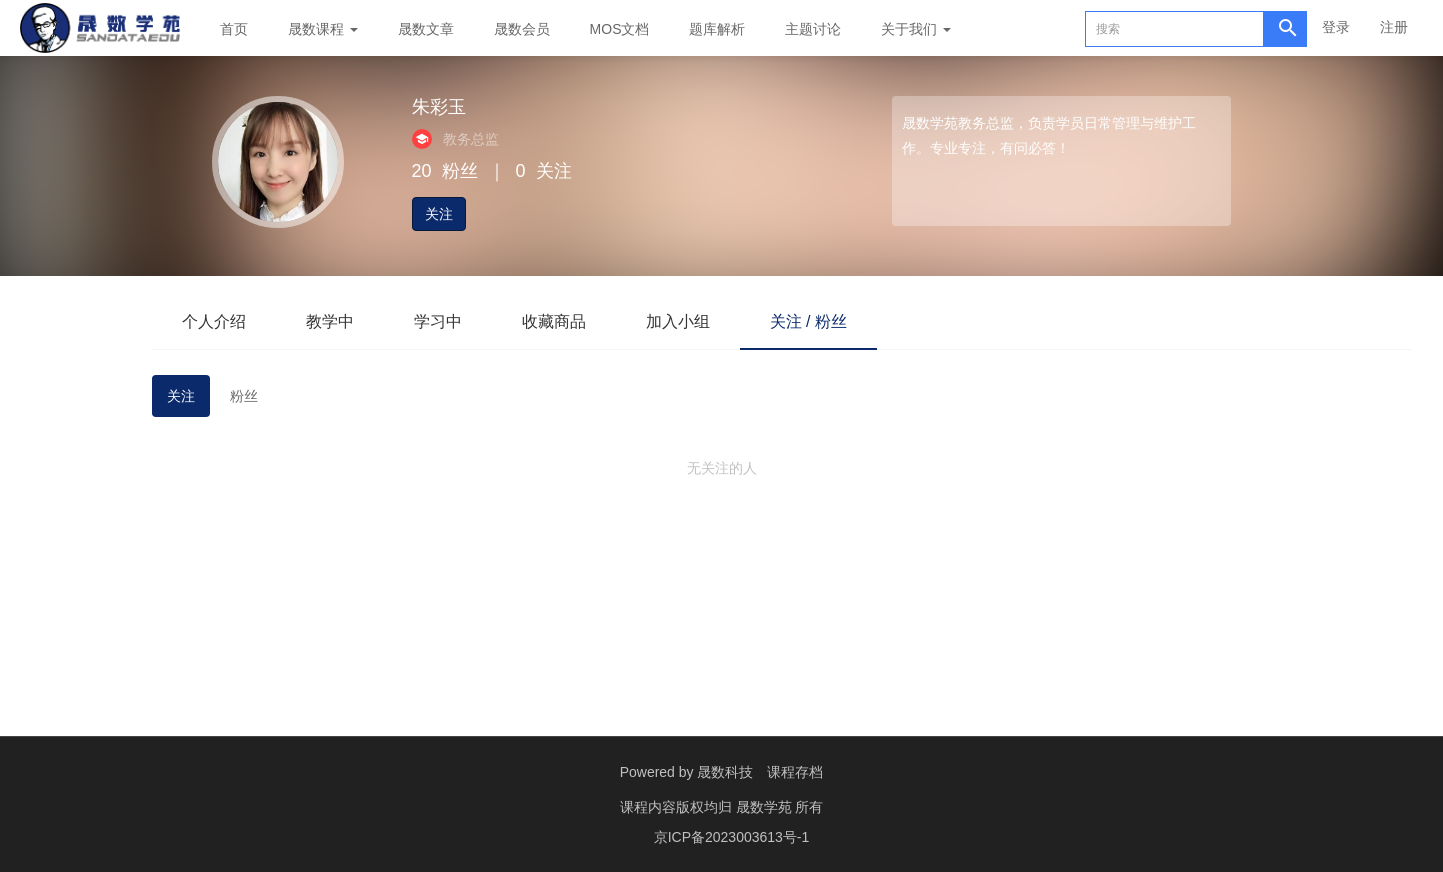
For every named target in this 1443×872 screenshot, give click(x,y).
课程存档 (795, 772)
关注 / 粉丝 (808, 321)
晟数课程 (323, 29)
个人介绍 (214, 321)
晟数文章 (426, 29)
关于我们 (916, 29)
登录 (1336, 27)
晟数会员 (522, 29)
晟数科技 (725, 772)
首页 (234, 29)
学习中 (438, 321)
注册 (1394, 27)
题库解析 (717, 29)
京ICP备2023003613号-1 (732, 837)
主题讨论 (813, 29)
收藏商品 (554, 321)
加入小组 (678, 321)
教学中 (330, 321)
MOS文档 (620, 29)
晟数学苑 (766, 807)
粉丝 (244, 396)
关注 (439, 214)
